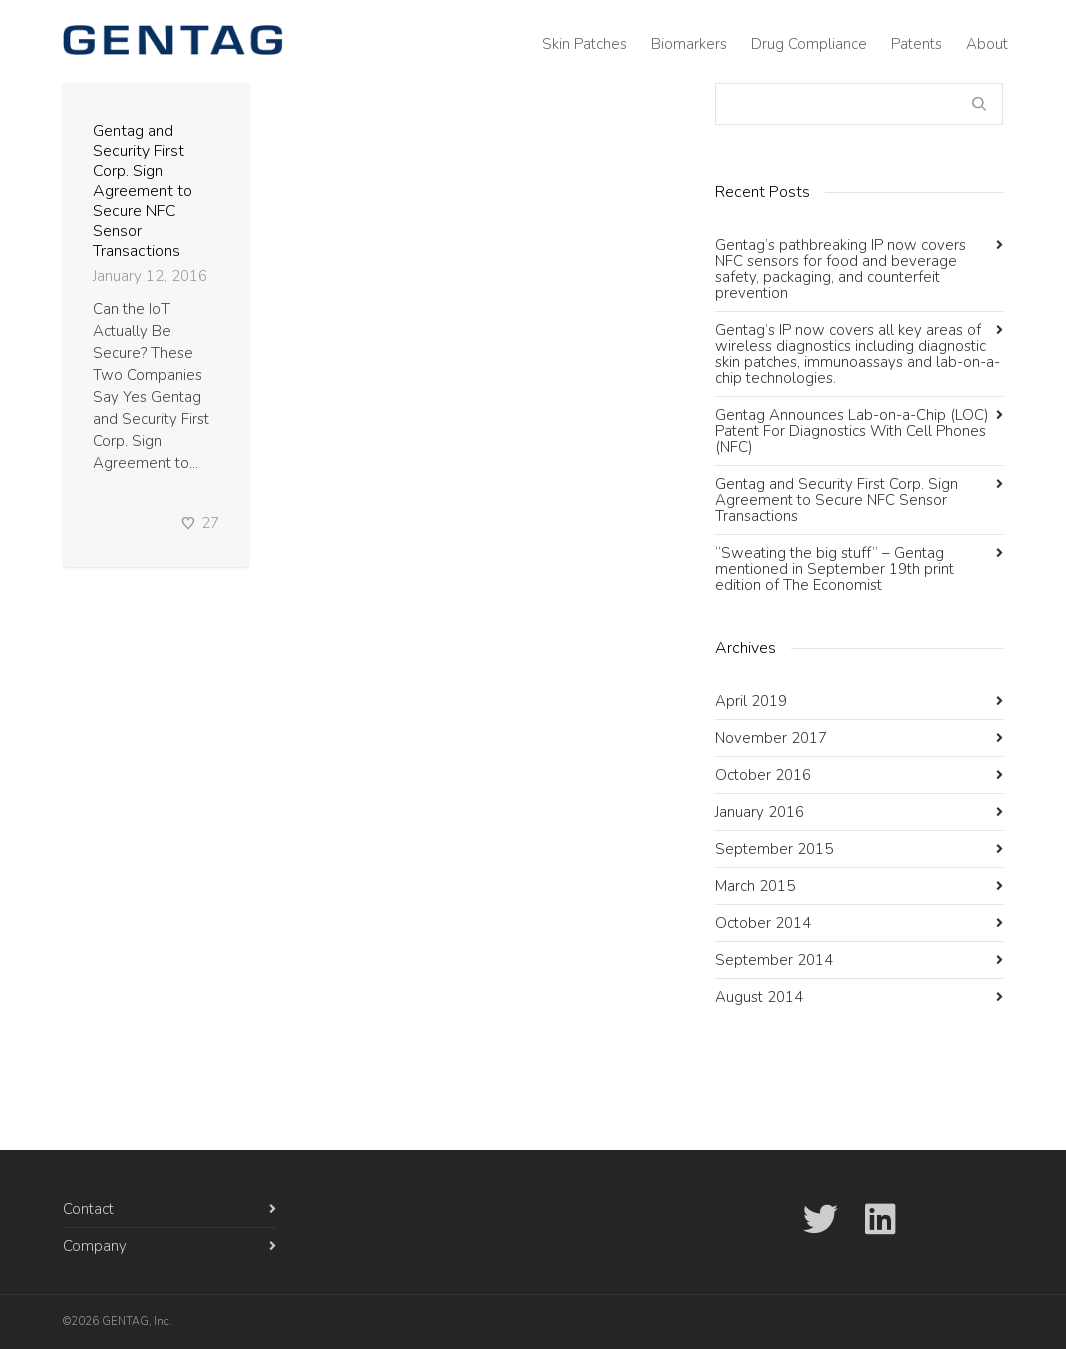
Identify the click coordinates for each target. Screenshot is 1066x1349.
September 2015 (774, 849)
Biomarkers (689, 44)
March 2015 (755, 886)
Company (95, 1246)
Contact (88, 1209)
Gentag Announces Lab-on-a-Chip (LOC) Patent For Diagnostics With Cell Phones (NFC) (852, 431)
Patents (916, 44)
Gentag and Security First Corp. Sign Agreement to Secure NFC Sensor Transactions (142, 191)
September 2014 (774, 960)
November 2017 (771, 738)
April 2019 (751, 701)
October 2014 (763, 923)
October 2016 (763, 775)
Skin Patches (584, 44)
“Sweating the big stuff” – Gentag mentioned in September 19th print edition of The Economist (834, 569)
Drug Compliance (809, 44)
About (987, 44)
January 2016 (759, 812)
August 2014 (759, 997)
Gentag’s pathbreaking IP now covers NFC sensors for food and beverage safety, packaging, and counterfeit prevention (840, 269)
